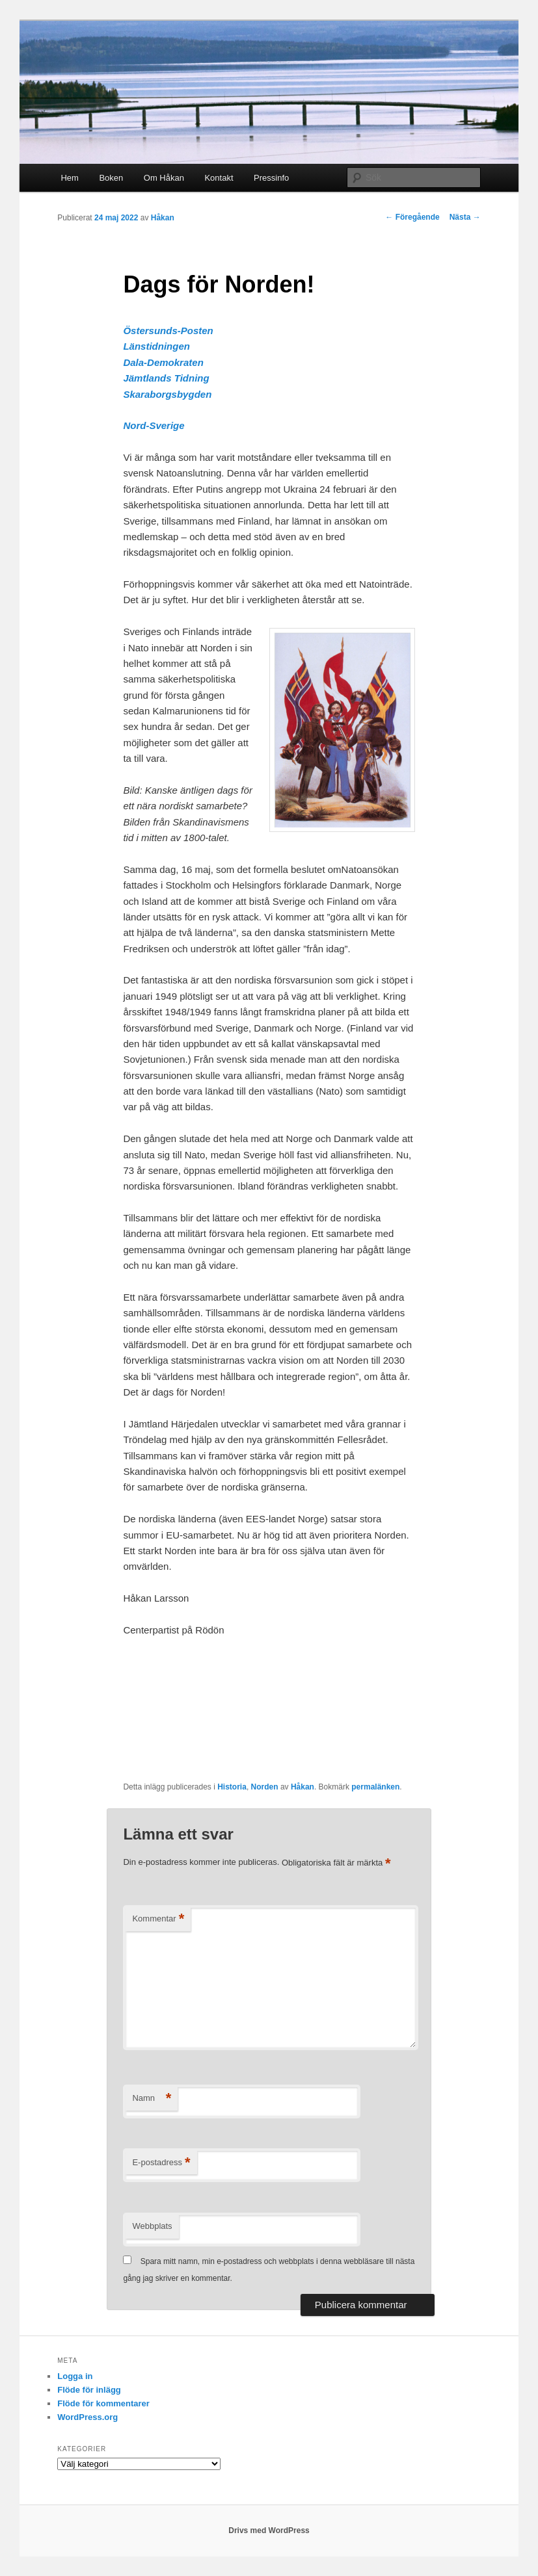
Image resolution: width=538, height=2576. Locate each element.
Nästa (465, 217)
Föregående (412, 217)
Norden (264, 1786)
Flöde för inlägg (89, 2390)
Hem (69, 178)
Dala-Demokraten (163, 362)
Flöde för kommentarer (103, 2403)
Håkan (162, 217)
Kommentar (158, 1919)
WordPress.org (87, 2417)
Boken (111, 178)
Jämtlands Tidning (166, 378)
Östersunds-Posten (168, 330)
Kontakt (218, 178)
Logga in (74, 2376)
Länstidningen (156, 346)
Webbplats (152, 2226)
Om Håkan (164, 178)
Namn (151, 2098)
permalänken (375, 1786)
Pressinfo (271, 178)
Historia (232, 1786)
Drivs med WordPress (269, 2530)
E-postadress (161, 2162)
